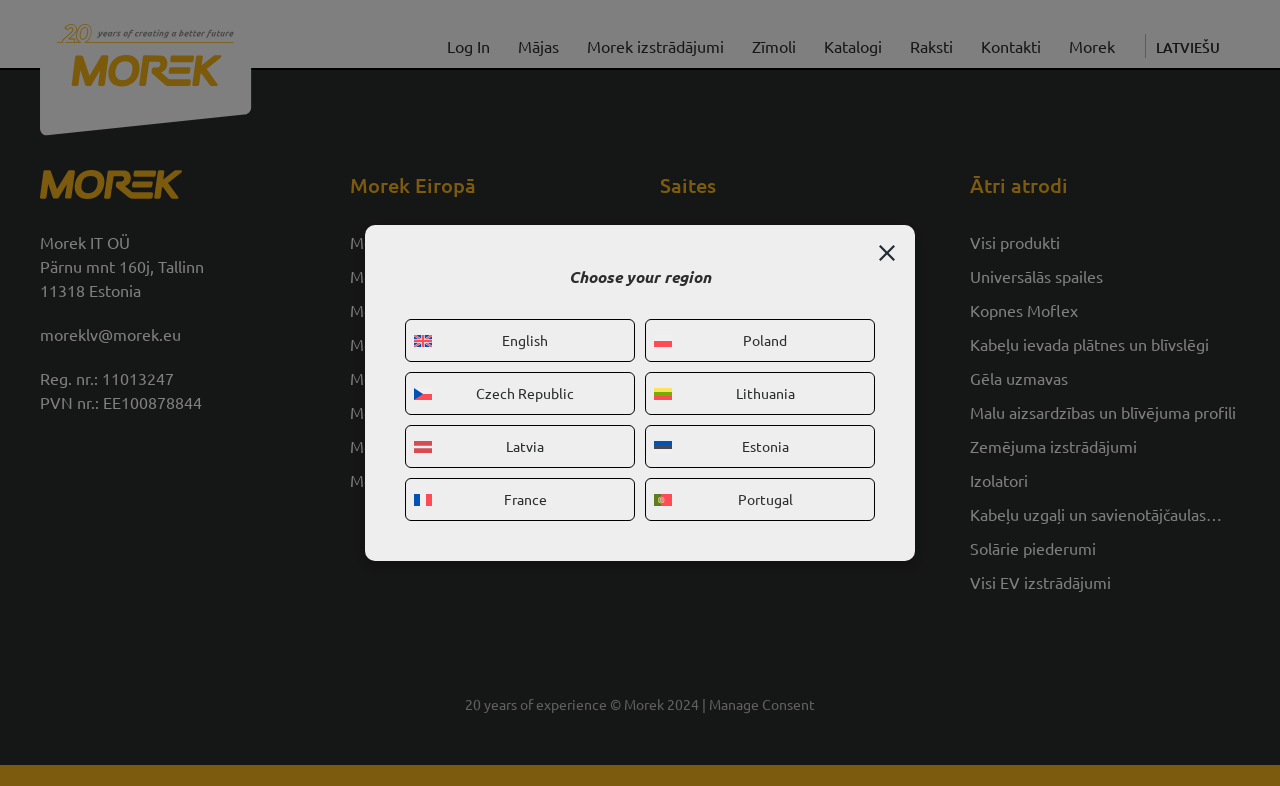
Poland (720, 340)
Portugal (723, 499)
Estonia (721, 446)
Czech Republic (494, 393)
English (481, 340)
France (480, 499)
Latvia (479, 446)
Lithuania (724, 393)
